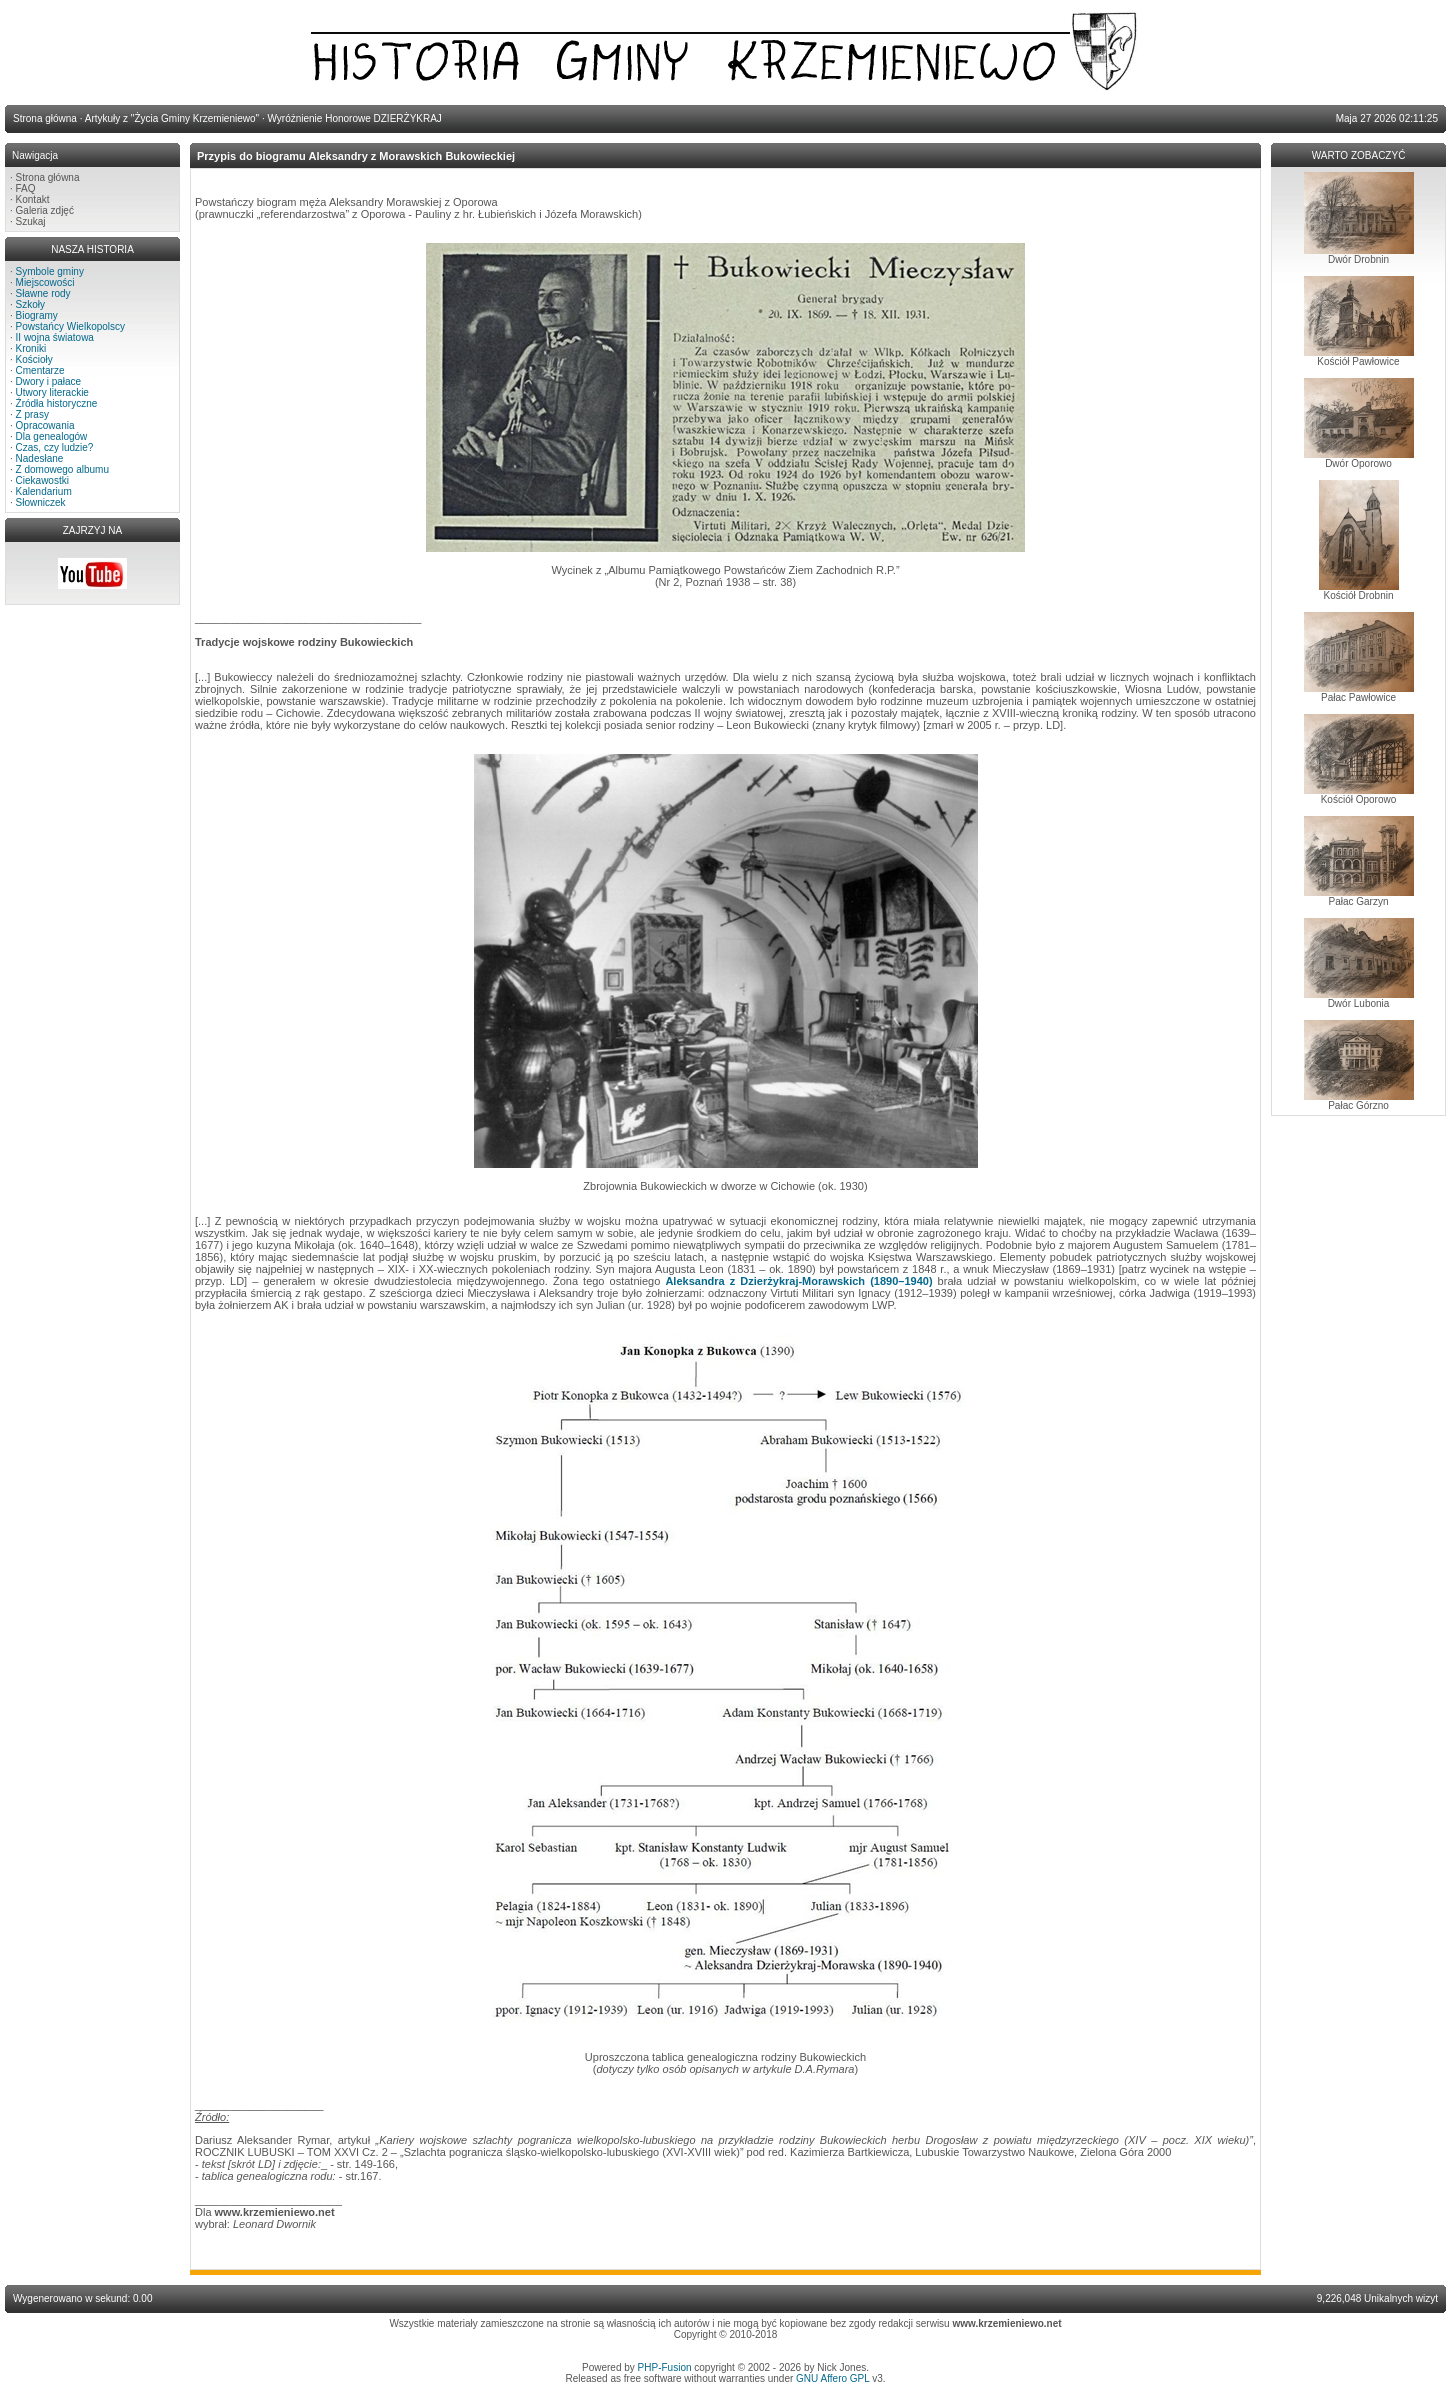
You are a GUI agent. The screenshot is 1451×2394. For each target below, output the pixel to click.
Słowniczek (41, 502)
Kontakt (33, 199)
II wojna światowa (55, 337)
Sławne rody (43, 293)
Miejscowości (45, 282)
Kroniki (31, 348)
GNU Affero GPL (832, 2378)
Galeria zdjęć (45, 210)
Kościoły (34, 359)
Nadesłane (40, 458)
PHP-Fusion (665, 2367)
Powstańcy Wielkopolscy (70, 326)
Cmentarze (40, 370)
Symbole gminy (50, 271)
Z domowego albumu (62, 469)
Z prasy (32, 414)
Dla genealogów (52, 436)
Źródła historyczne (57, 403)
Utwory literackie (52, 392)
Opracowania (45, 425)
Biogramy (37, 315)
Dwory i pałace (49, 381)
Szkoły (30, 304)
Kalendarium (44, 491)
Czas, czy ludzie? (55, 447)
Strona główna (48, 177)
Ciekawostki (42, 480)
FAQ (26, 188)
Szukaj (31, 221)
